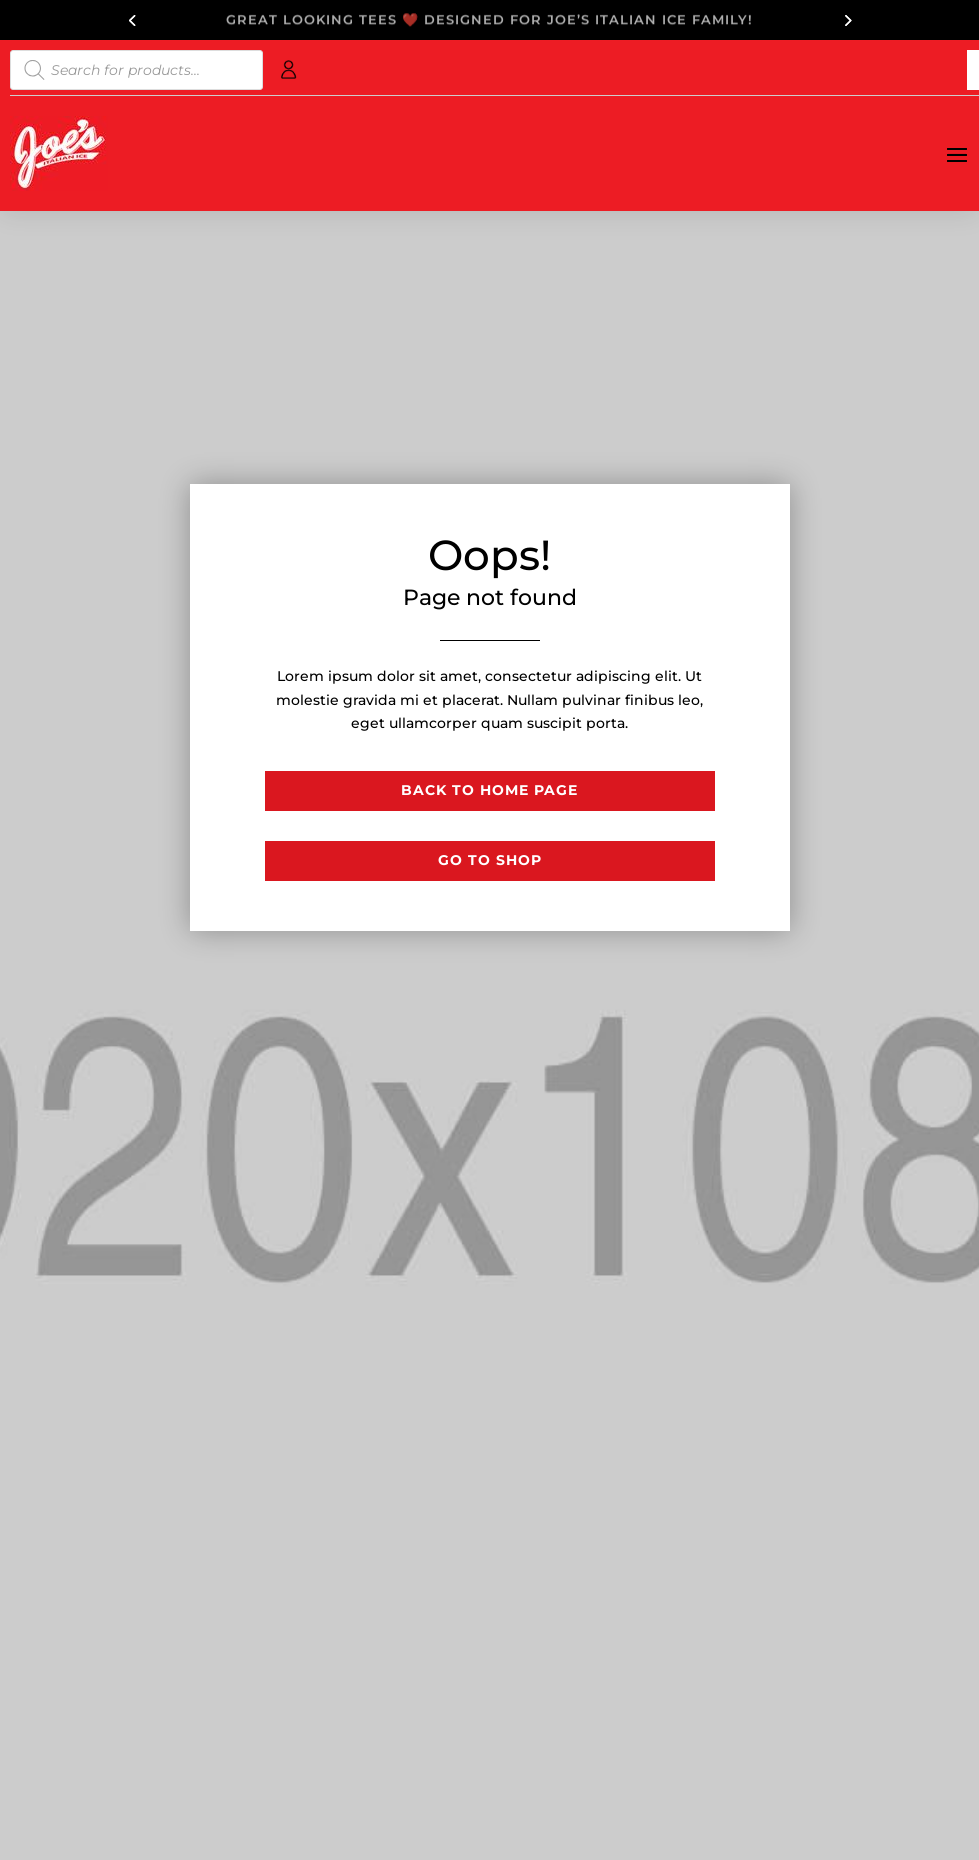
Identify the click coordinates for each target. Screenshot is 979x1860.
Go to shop (490, 860)
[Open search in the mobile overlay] (136, 70)
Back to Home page (489, 790)
